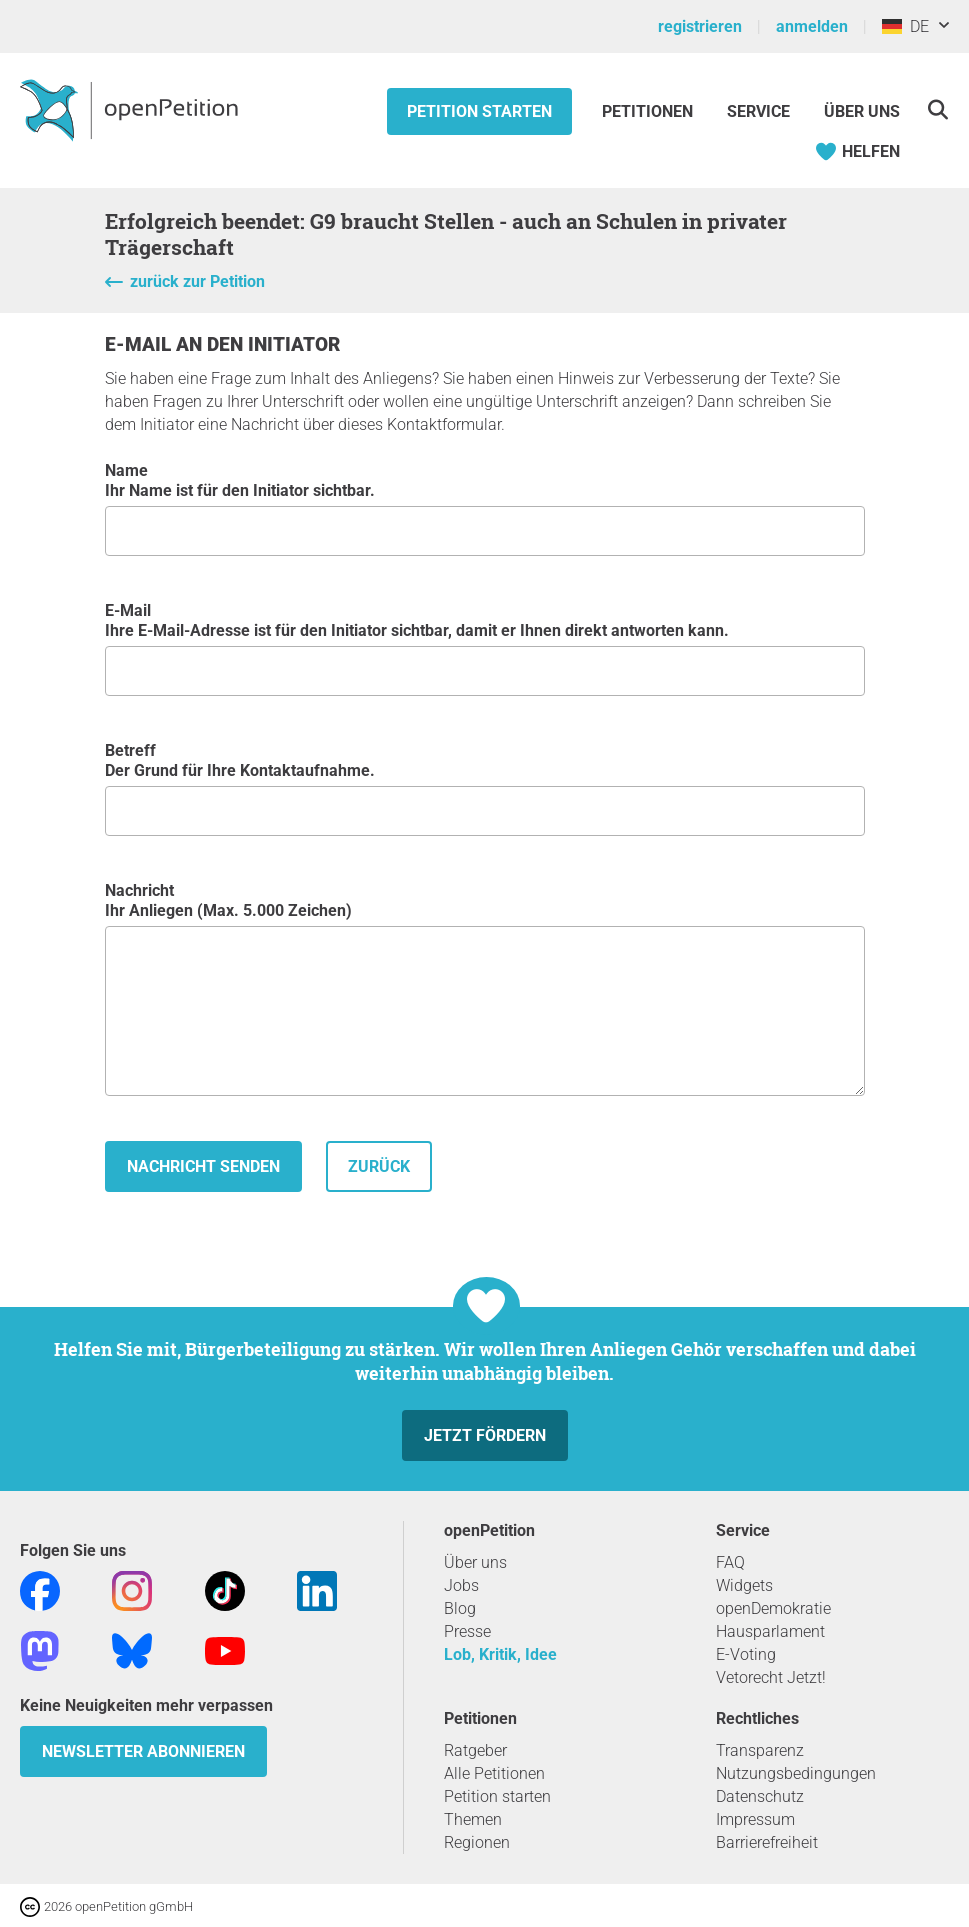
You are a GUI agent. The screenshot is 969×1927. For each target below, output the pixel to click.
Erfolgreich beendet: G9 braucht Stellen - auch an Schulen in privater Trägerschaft (446, 234)
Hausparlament (770, 1631)
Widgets (744, 1585)
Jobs (461, 1585)
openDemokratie (773, 1608)
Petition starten (479, 111)
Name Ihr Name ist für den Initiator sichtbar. (485, 508)
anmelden (812, 26)
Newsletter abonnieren (143, 1751)
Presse (467, 1631)
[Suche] (937, 109)
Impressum (755, 1819)
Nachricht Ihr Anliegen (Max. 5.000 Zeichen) (485, 988)
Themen (473, 1819)
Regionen (477, 1842)
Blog (460, 1608)
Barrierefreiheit (767, 1842)
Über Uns (862, 111)
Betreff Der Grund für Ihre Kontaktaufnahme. (485, 788)
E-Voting (746, 1654)
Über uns (475, 1562)
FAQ (730, 1562)
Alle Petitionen (494, 1773)
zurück (379, 1166)
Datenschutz (760, 1796)
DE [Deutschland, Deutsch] (905, 26)
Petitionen (649, 111)
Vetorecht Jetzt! (771, 1677)
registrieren (700, 26)
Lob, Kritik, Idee (500, 1654)
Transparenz (760, 1750)
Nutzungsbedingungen (796, 1773)
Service (758, 111)
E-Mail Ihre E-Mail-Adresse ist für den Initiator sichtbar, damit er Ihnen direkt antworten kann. (485, 648)
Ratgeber (475, 1750)
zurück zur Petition (197, 281)
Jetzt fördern (485, 1435)
